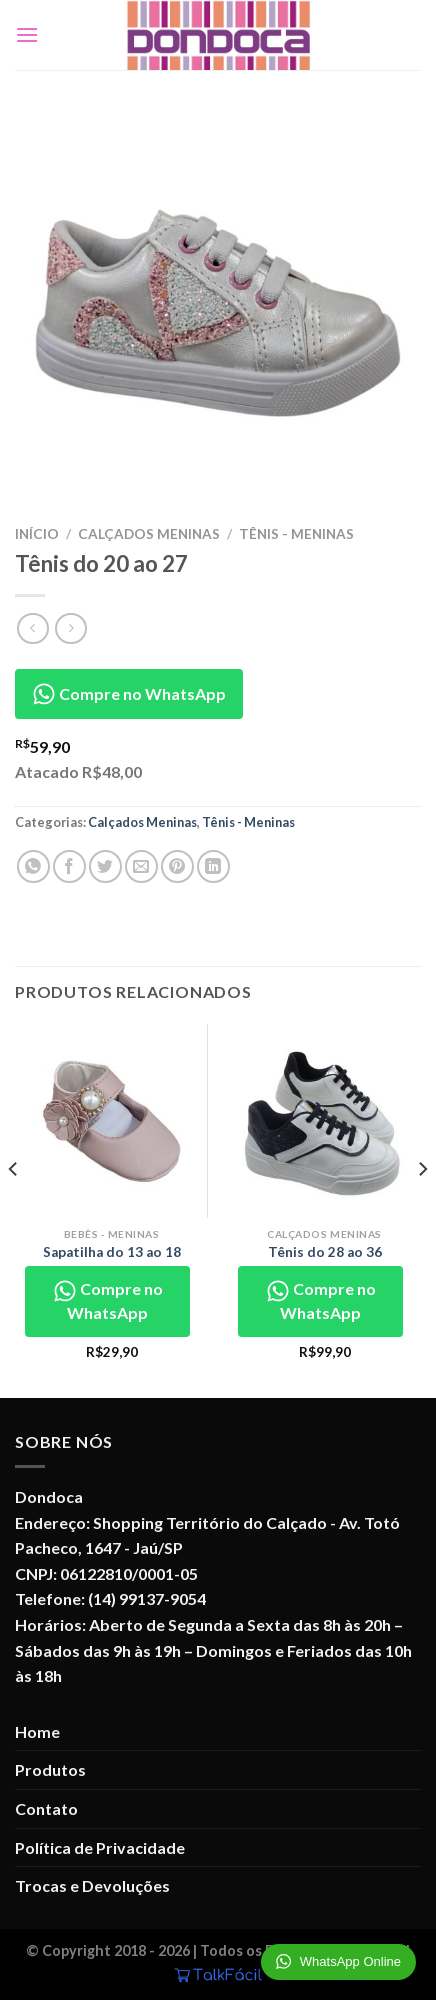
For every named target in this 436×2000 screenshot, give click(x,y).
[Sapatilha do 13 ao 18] (111, 1120)
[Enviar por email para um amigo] (141, 866)
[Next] (422, 1209)
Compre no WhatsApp (129, 694)
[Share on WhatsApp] (33, 866)
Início (37, 534)
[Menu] (27, 34)
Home (37, 1731)
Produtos (50, 1769)
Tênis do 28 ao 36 (325, 1252)
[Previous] (14, 1209)
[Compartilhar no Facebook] (69, 866)
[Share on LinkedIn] (213, 866)
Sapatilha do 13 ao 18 (112, 1252)
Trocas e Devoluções (92, 1885)
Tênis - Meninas (296, 534)
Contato (46, 1808)
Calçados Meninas (149, 534)
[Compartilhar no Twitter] (105, 866)
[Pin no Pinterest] (177, 866)
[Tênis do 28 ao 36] (324, 1120)
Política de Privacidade (100, 1847)
